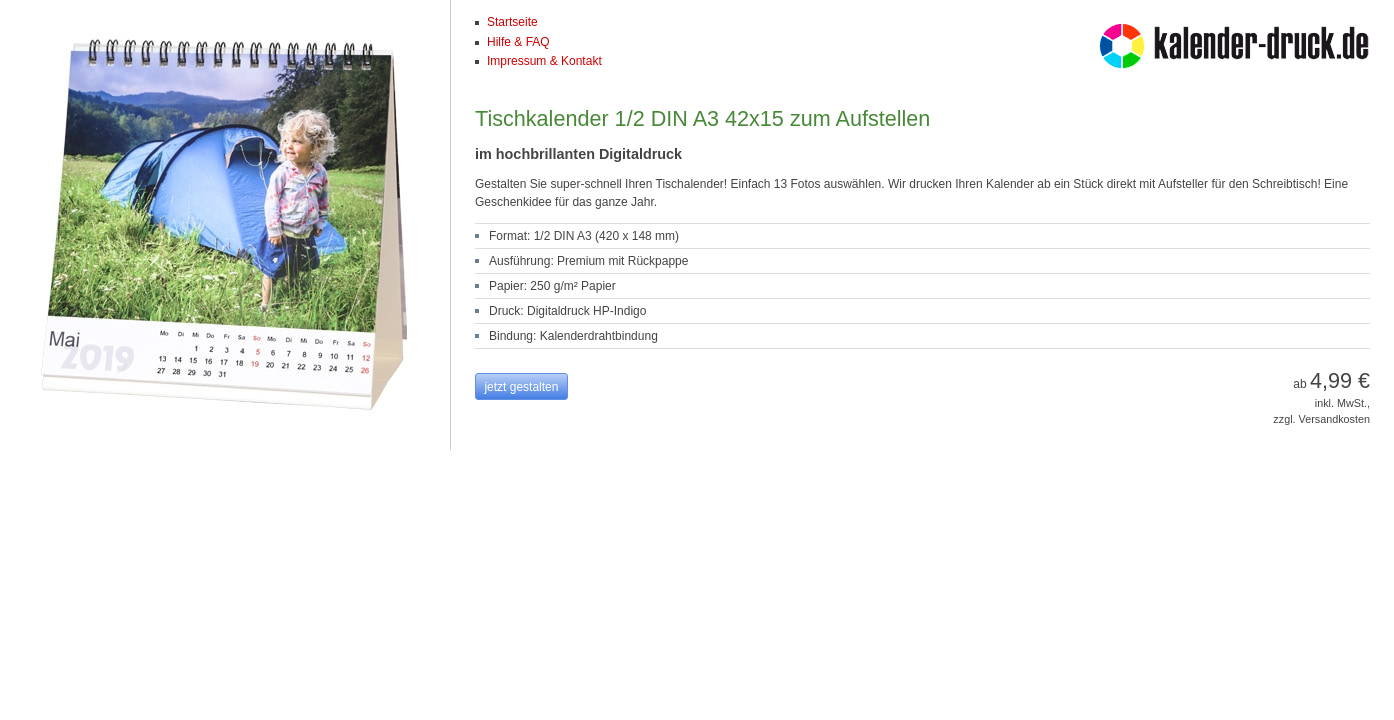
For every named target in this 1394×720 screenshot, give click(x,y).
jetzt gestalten (521, 387)
